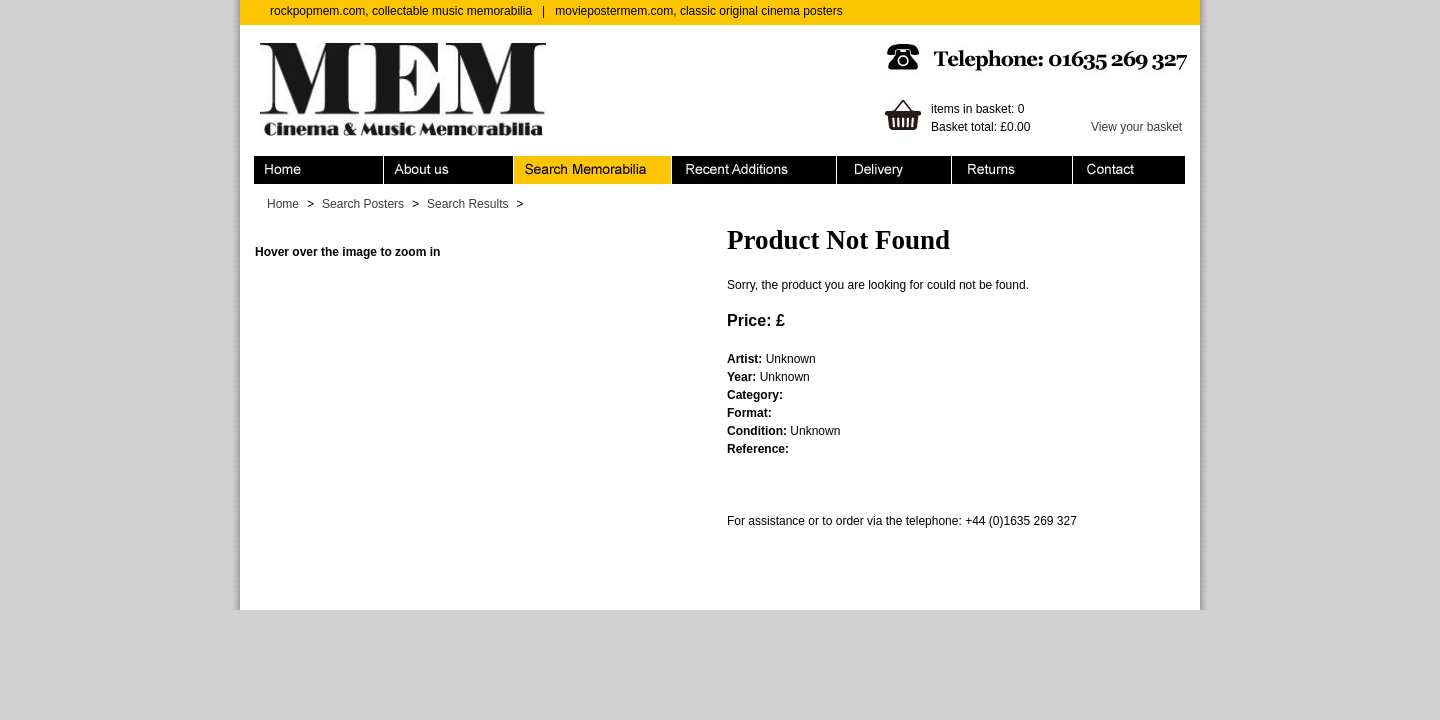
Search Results (467, 204)
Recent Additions (754, 170)
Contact (1129, 170)
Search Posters (363, 204)
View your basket (1136, 127)
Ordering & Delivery (894, 170)
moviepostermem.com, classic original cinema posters (698, 11)
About (449, 170)
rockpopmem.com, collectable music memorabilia (401, 11)
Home (319, 170)
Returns (1012, 170)
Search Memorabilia (593, 170)
